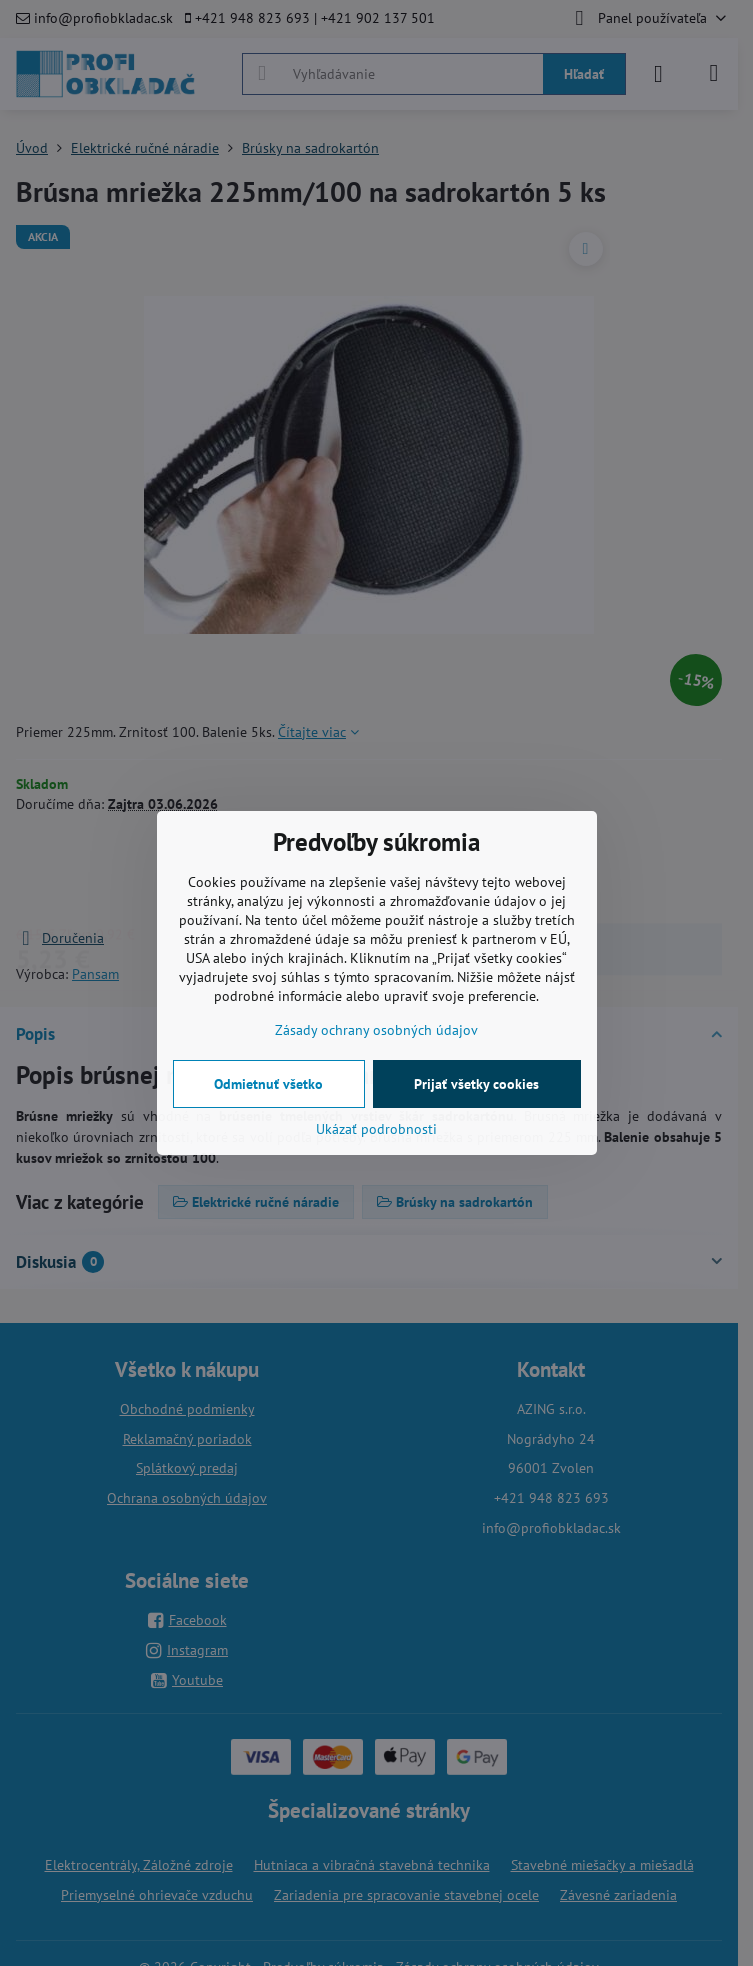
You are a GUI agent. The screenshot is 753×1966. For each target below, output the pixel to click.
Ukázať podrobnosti (376, 1129)
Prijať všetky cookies (476, 1084)
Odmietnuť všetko (268, 1084)
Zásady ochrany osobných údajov (376, 1030)
